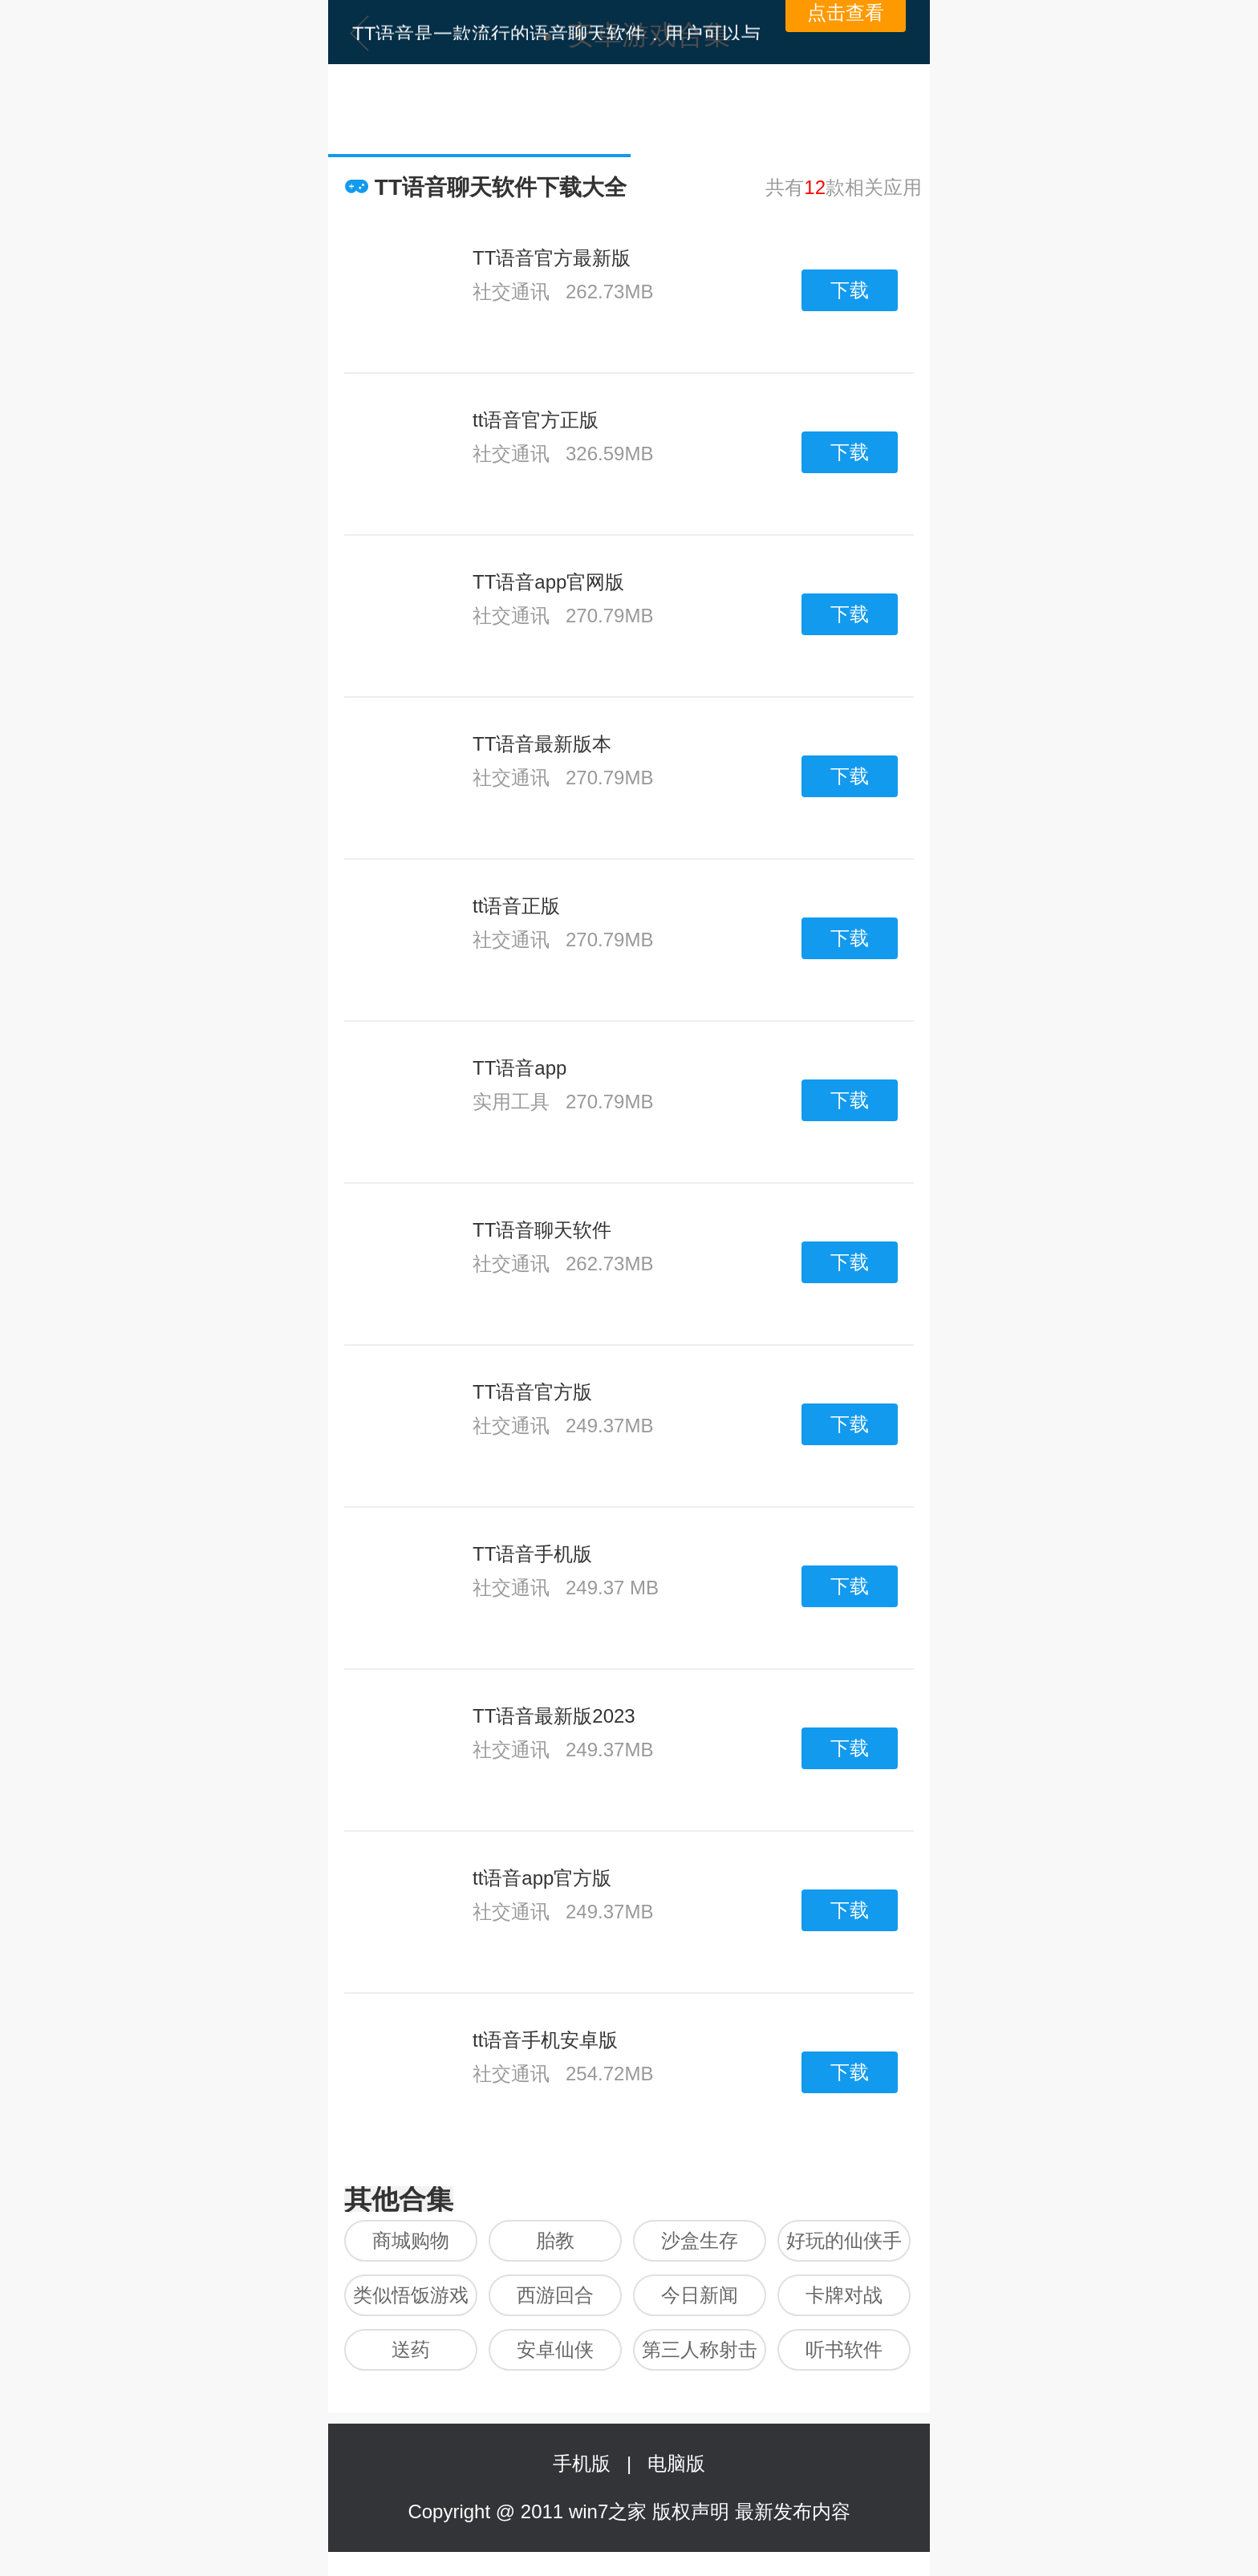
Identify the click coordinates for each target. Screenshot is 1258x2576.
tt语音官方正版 (536, 420)
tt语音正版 (516, 906)
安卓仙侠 (555, 2349)
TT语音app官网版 (548, 582)
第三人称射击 (699, 2349)
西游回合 (555, 2295)
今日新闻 (699, 2295)
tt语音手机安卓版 (545, 2040)
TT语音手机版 (532, 1554)
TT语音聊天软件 (542, 1230)
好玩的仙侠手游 (844, 2246)
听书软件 (844, 2349)
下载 (849, 290)
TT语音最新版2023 (554, 1716)
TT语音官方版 (532, 1392)
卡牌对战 (844, 2295)
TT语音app (519, 1068)
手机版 (587, 2463)
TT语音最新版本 (542, 744)
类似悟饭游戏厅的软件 (411, 2300)
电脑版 (676, 2463)
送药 (411, 2349)
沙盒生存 (699, 2240)
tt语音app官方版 (542, 1878)
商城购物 (410, 2240)
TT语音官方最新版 (552, 258)
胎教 (555, 2240)
